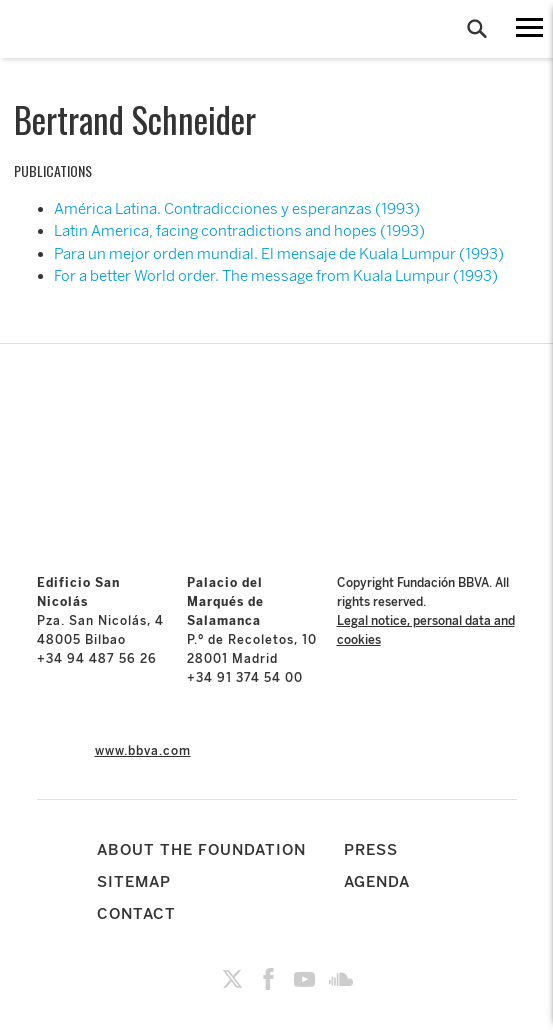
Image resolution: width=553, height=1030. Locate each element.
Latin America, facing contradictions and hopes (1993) (239, 231)
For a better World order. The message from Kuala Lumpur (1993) (276, 276)
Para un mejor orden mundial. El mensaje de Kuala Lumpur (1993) (279, 254)
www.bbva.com (143, 751)
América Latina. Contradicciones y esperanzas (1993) (237, 209)
